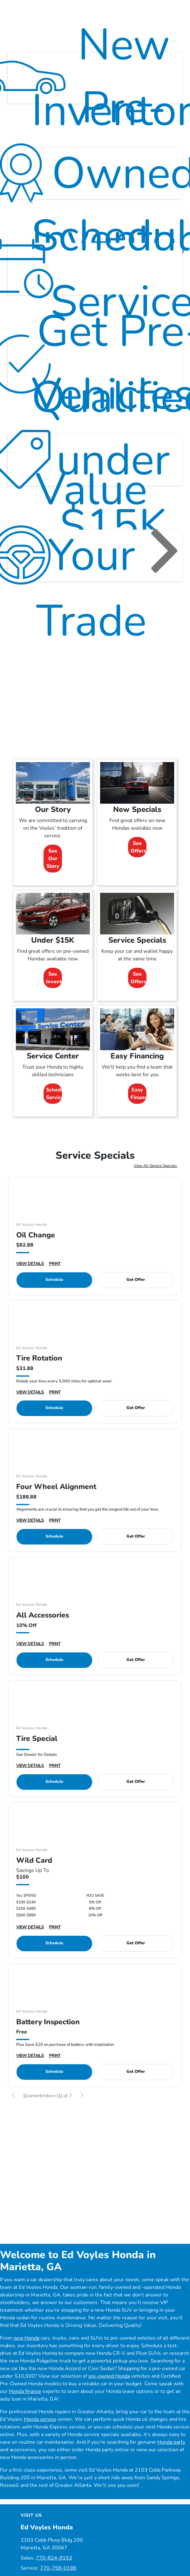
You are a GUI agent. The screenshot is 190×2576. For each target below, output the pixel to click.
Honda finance (25, 2405)
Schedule (54, 1293)
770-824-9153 (54, 2571)
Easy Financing (138, 1107)
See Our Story (52, 872)
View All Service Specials (155, 1179)
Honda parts (171, 2456)
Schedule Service (54, 1107)
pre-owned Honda (109, 2390)
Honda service (40, 2433)
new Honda (26, 2352)
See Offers (138, 861)
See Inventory (54, 992)
